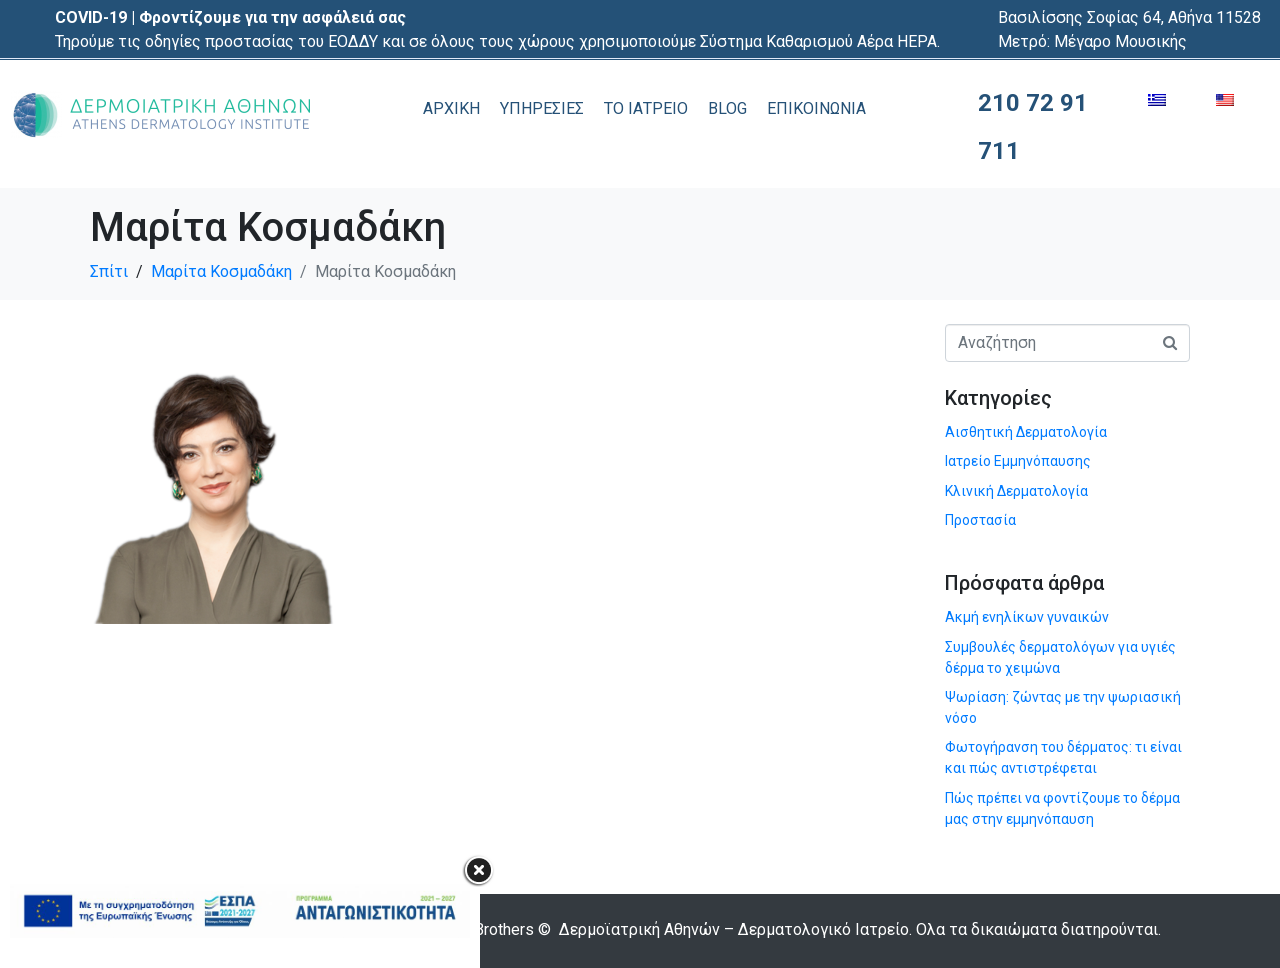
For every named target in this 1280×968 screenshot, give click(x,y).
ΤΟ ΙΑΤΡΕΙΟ (646, 108)
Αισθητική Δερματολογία (1026, 432)
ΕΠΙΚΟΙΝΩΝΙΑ (816, 108)
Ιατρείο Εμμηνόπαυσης (1018, 461)
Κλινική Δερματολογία (1016, 491)
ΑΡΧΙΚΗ (451, 108)
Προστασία (980, 520)
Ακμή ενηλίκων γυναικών (1027, 617)
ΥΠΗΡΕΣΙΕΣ (542, 108)
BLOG (727, 108)
